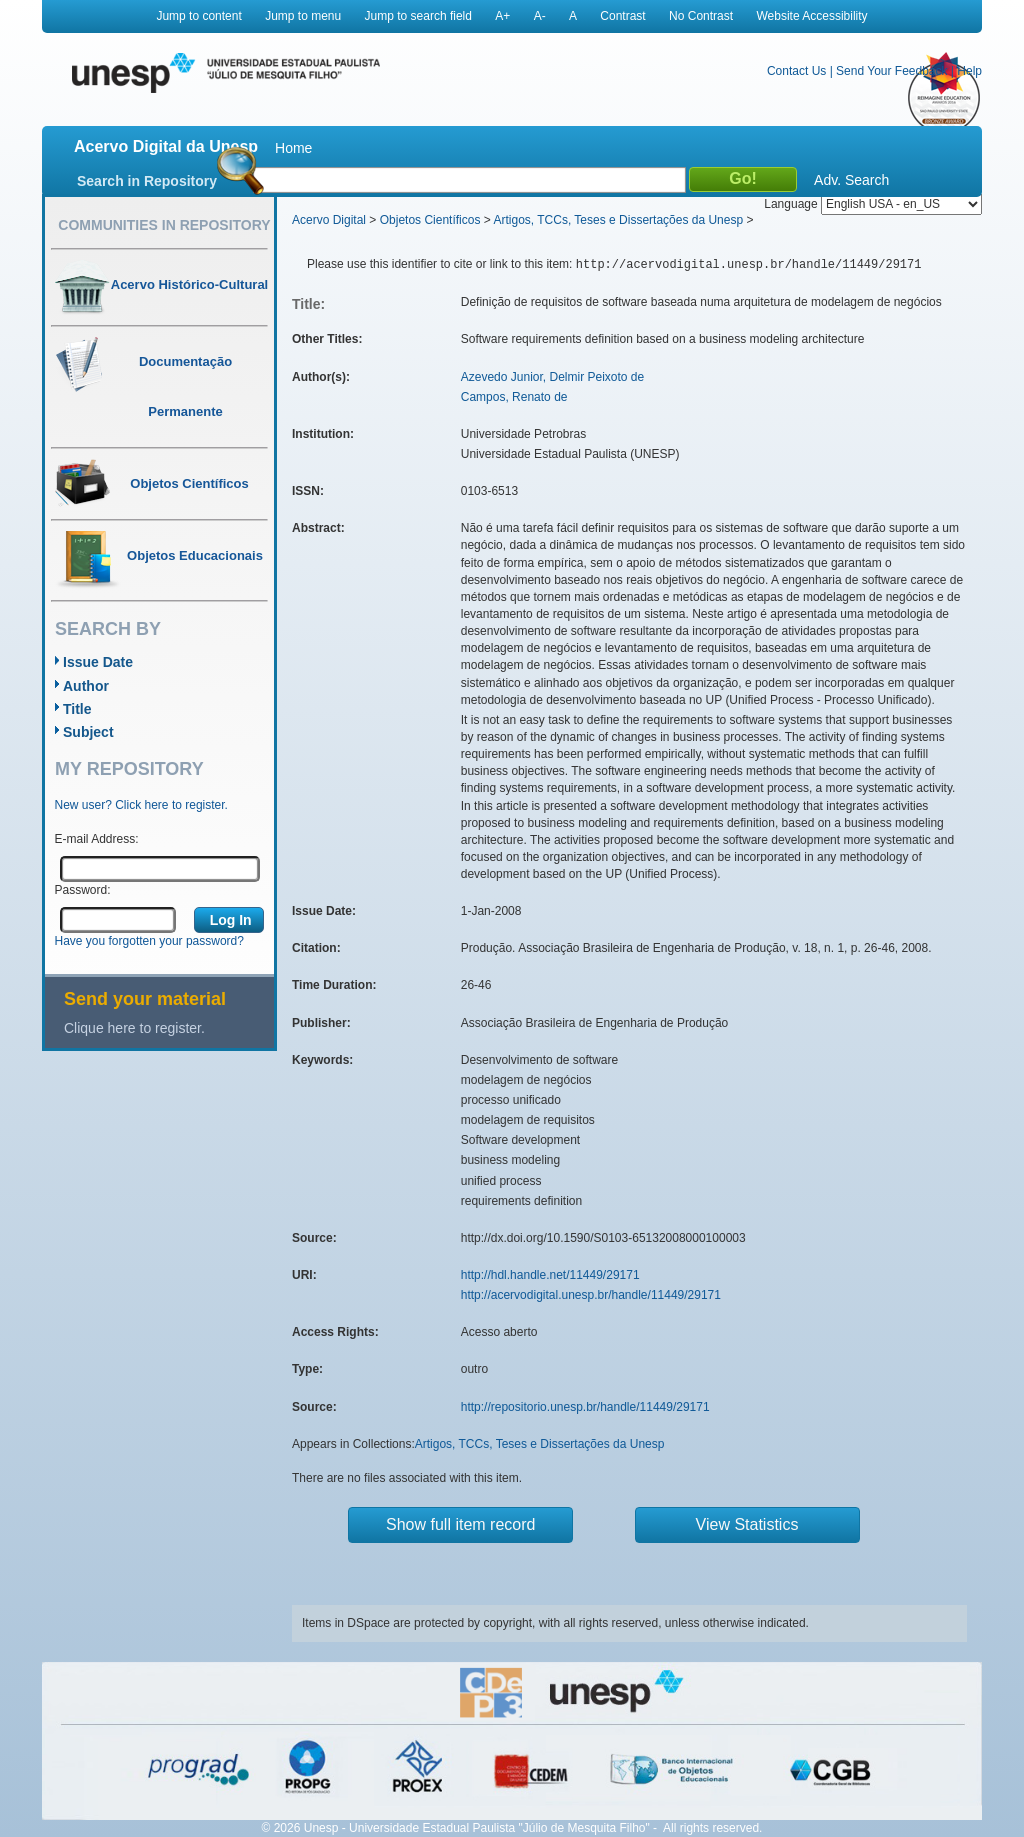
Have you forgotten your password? (149, 941)
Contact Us (796, 71)
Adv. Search (851, 180)
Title (77, 709)
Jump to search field (418, 16)
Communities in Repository (164, 225)
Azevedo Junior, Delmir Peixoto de (552, 377)
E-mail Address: (97, 839)
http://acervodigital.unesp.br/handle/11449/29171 (591, 1295)
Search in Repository (147, 181)
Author (86, 686)
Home (293, 148)
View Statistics (747, 1524)
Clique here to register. (134, 1028)
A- (540, 16)
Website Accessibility (811, 16)
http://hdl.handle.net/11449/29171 (550, 1275)
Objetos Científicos (430, 220)
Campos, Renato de (514, 397)
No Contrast (701, 16)
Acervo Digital (329, 220)
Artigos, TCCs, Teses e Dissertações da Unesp (618, 220)
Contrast (622, 16)
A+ (502, 16)
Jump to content (198, 16)
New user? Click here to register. (141, 805)
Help (969, 71)
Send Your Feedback (891, 71)
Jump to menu (303, 16)
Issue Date (98, 662)
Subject (88, 732)
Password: (83, 890)
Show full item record (460, 1524)
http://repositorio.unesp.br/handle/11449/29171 (585, 1407)
